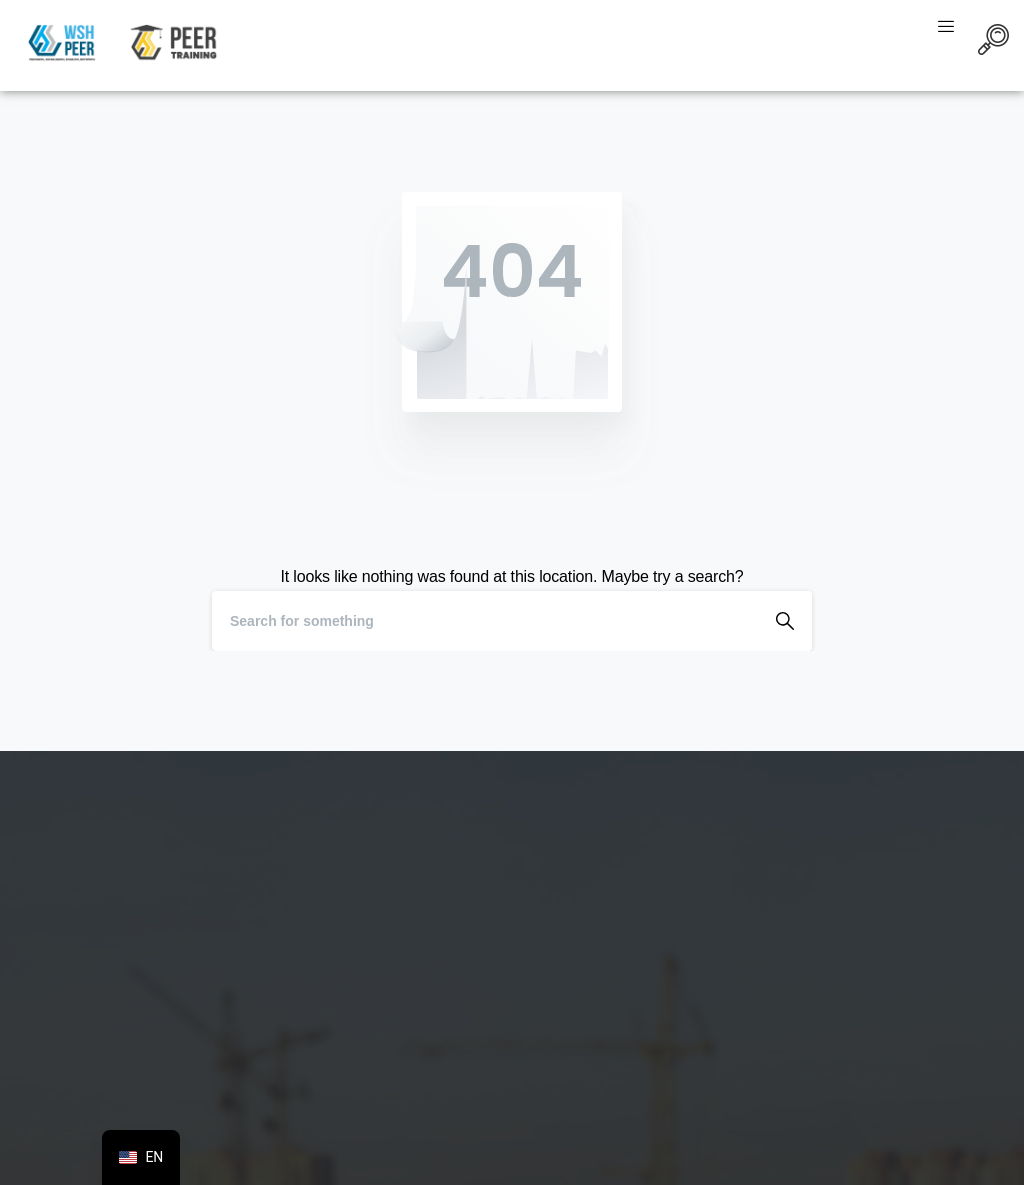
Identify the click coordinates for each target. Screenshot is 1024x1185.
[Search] (485, 621)
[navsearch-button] (993, 43)
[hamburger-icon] (945, 28)
